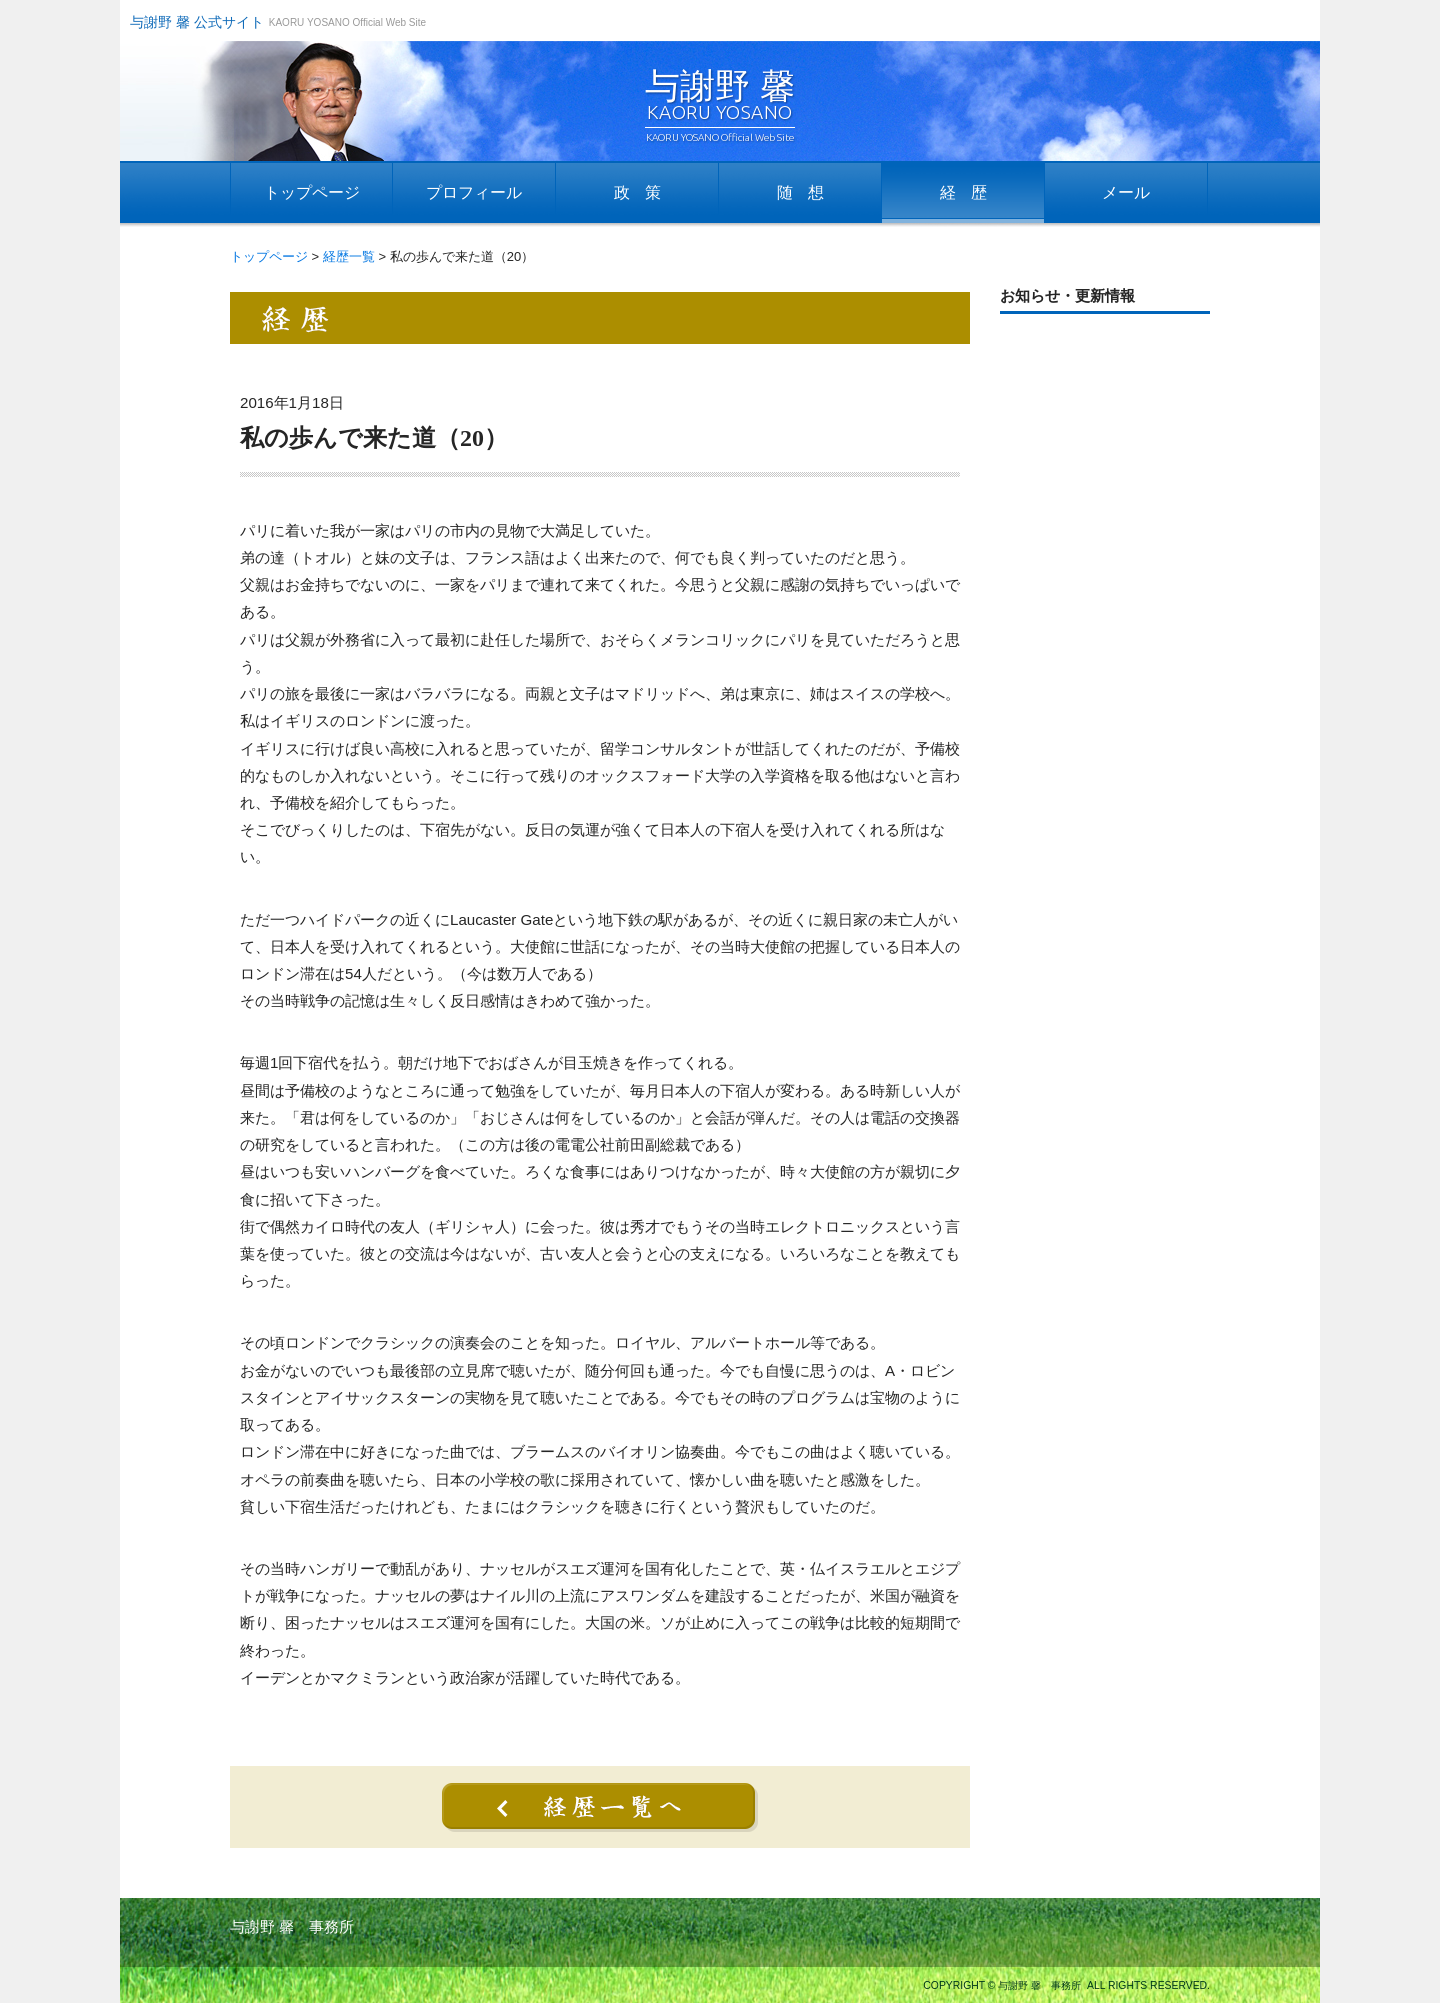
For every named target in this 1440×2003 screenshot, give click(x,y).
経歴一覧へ (600, 1807)
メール (1126, 192)
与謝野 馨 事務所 (292, 1926)
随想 (808, 192)
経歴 (971, 192)
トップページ (312, 192)
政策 (645, 192)
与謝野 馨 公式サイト (197, 22)
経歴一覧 (349, 256)
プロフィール (474, 192)
